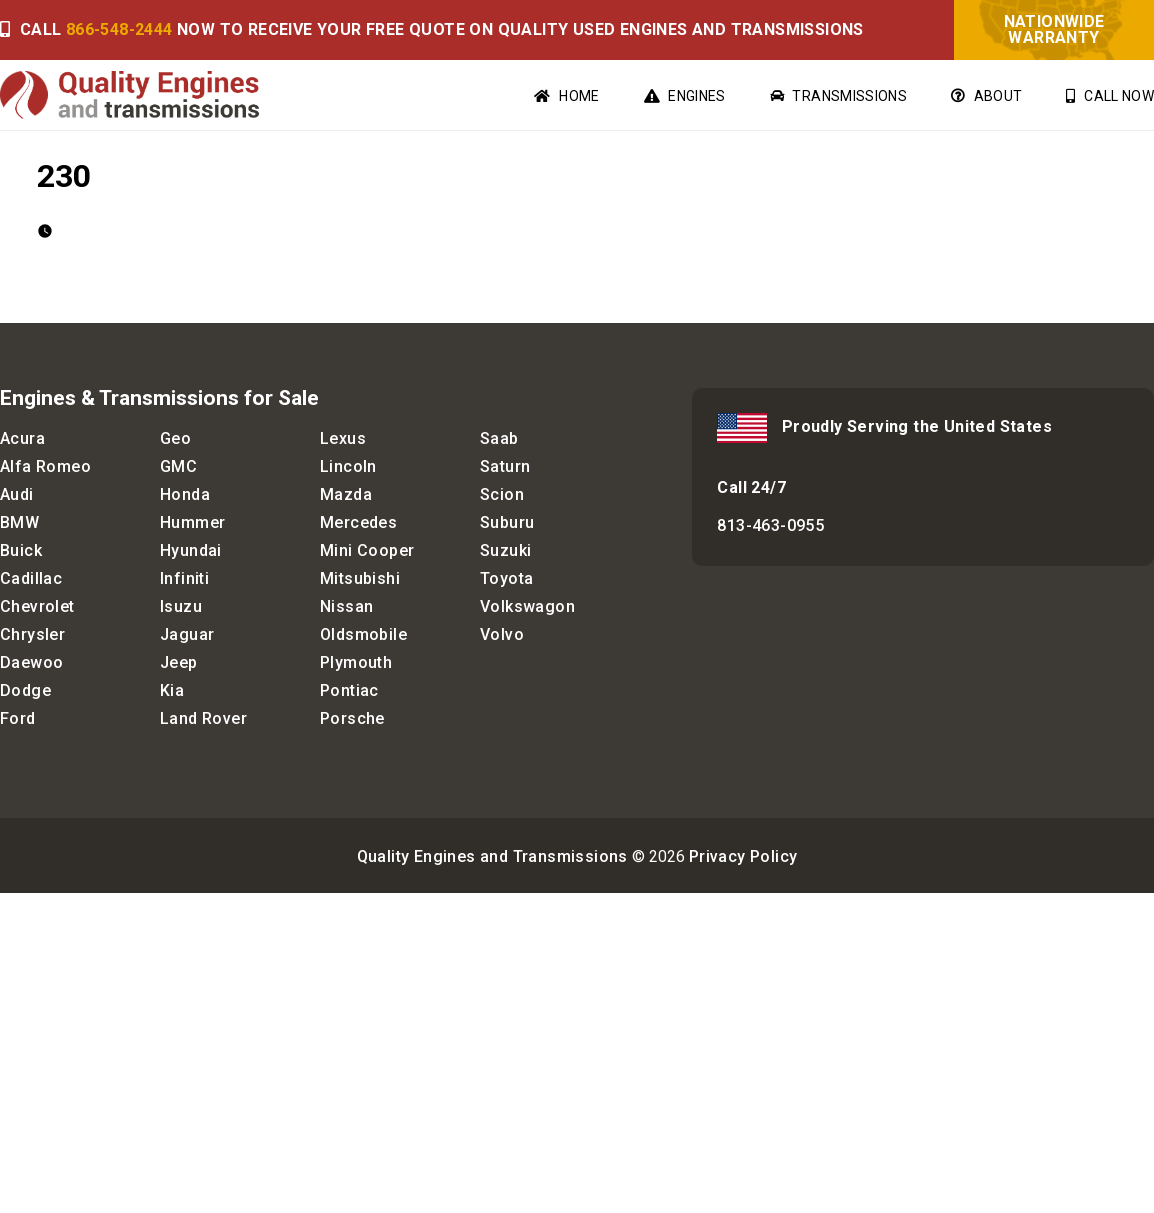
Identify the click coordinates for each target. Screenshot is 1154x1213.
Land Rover (203, 718)
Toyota (506, 578)
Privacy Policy (743, 856)
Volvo (502, 634)
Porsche (352, 718)
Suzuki (505, 550)
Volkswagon (527, 606)
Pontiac (349, 690)
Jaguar (187, 634)
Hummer (192, 522)
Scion (502, 494)
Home (566, 96)
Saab (499, 438)
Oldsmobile (363, 634)
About (986, 96)
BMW (19, 522)
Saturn (505, 466)
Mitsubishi (360, 578)
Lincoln (348, 466)
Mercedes (358, 522)
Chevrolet (37, 606)
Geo (175, 438)
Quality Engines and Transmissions (492, 856)
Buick (21, 550)
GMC (178, 466)
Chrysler (32, 634)
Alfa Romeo (45, 466)
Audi (17, 494)
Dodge (25, 690)
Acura (22, 438)
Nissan (346, 606)
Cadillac (31, 578)
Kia (172, 690)
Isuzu (181, 606)
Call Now (1110, 96)
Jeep (179, 662)
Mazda (346, 494)
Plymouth (356, 662)
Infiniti (184, 578)
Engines (685, 96)
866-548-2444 (119, 29)
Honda (185, 494)
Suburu (507, 522)
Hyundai (191, 550)
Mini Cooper (367, 550)
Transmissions (838, 96)
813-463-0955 (770, 525)
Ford (18, 718)
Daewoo (31, 662)
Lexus (343, 438)
